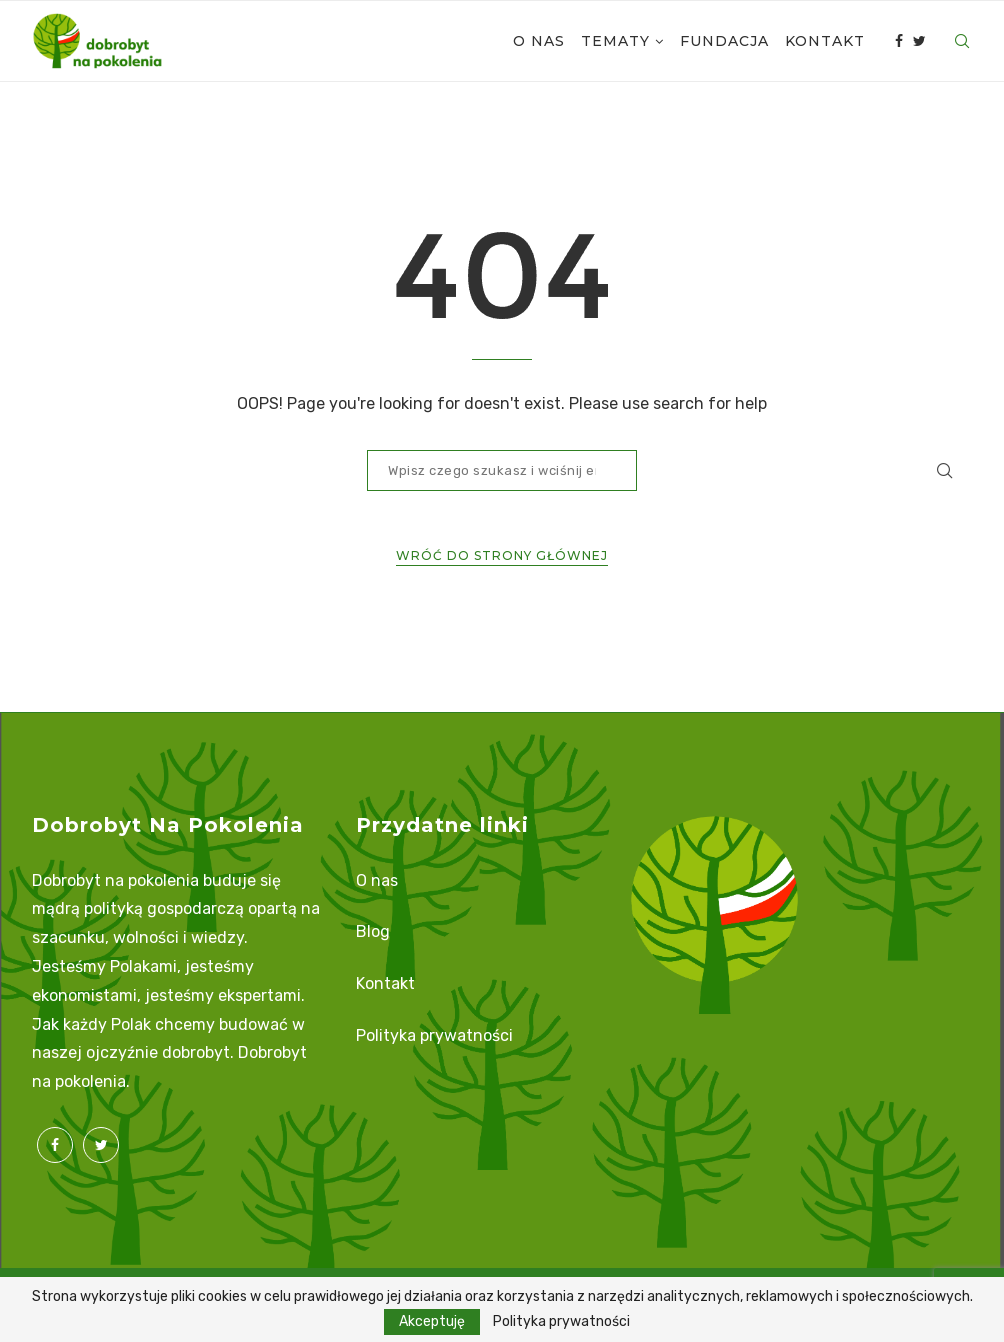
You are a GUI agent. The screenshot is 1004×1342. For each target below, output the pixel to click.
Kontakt (825, 41)
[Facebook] (899, 41)
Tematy (615, 41)
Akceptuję (432, 1321)
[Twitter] (919, 41)
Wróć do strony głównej (502, 555)
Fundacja (724, 41)
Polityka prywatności (434, 1035)
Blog (373, 931)
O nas (539, 41)
